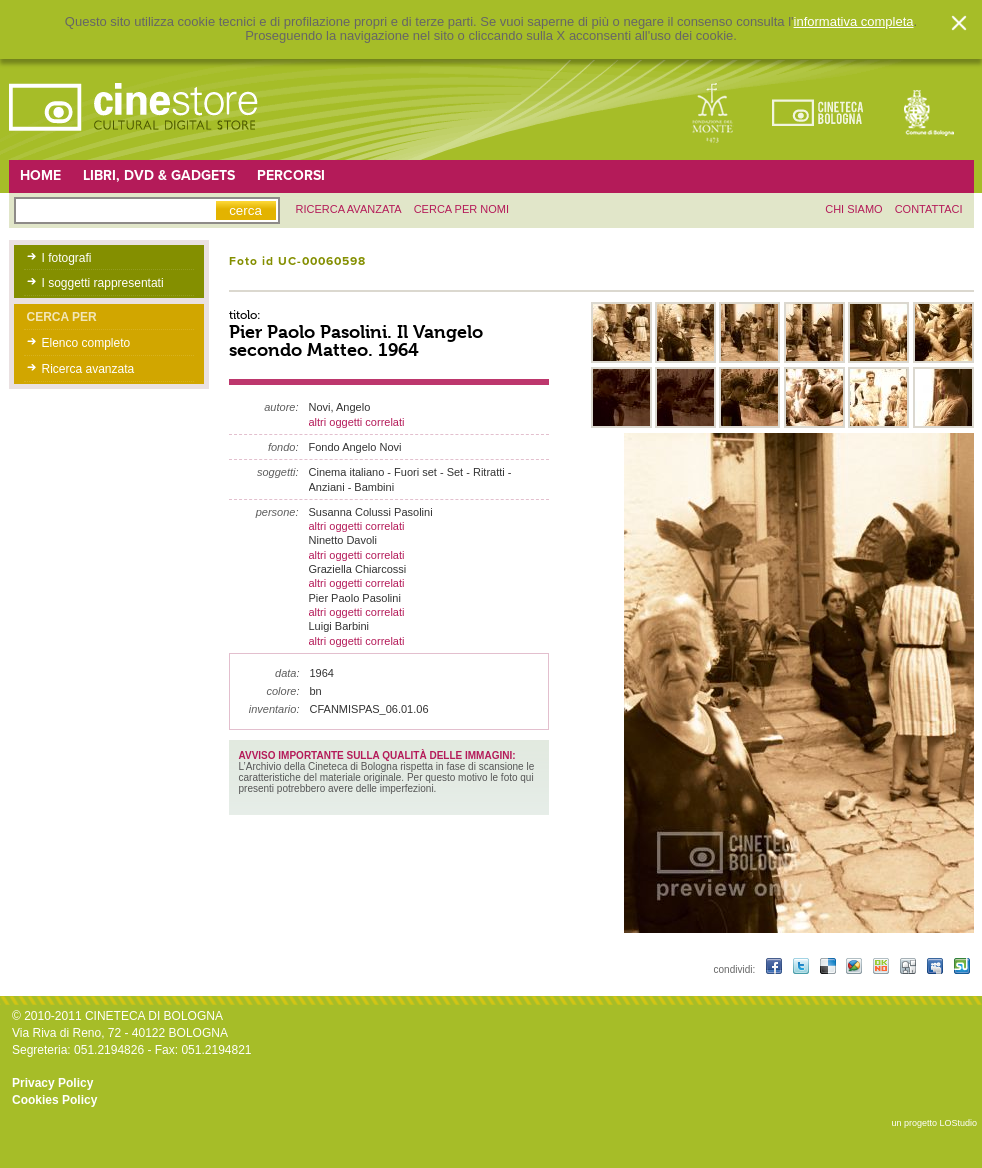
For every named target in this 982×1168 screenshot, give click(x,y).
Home (40, 175)
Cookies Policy (54, 1100)
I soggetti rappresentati (103, 283)
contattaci (929, 209)
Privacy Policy (52, 1083)
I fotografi (67, 258)
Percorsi (291, 175)
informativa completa (854, 22)
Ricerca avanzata (88, 369)
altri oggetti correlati (357, 422)
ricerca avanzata (349, 209)
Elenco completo (86, 343)
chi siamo (853, 209)
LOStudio (958, 1123)
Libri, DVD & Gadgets (159, 175)
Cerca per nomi (461, 209)
